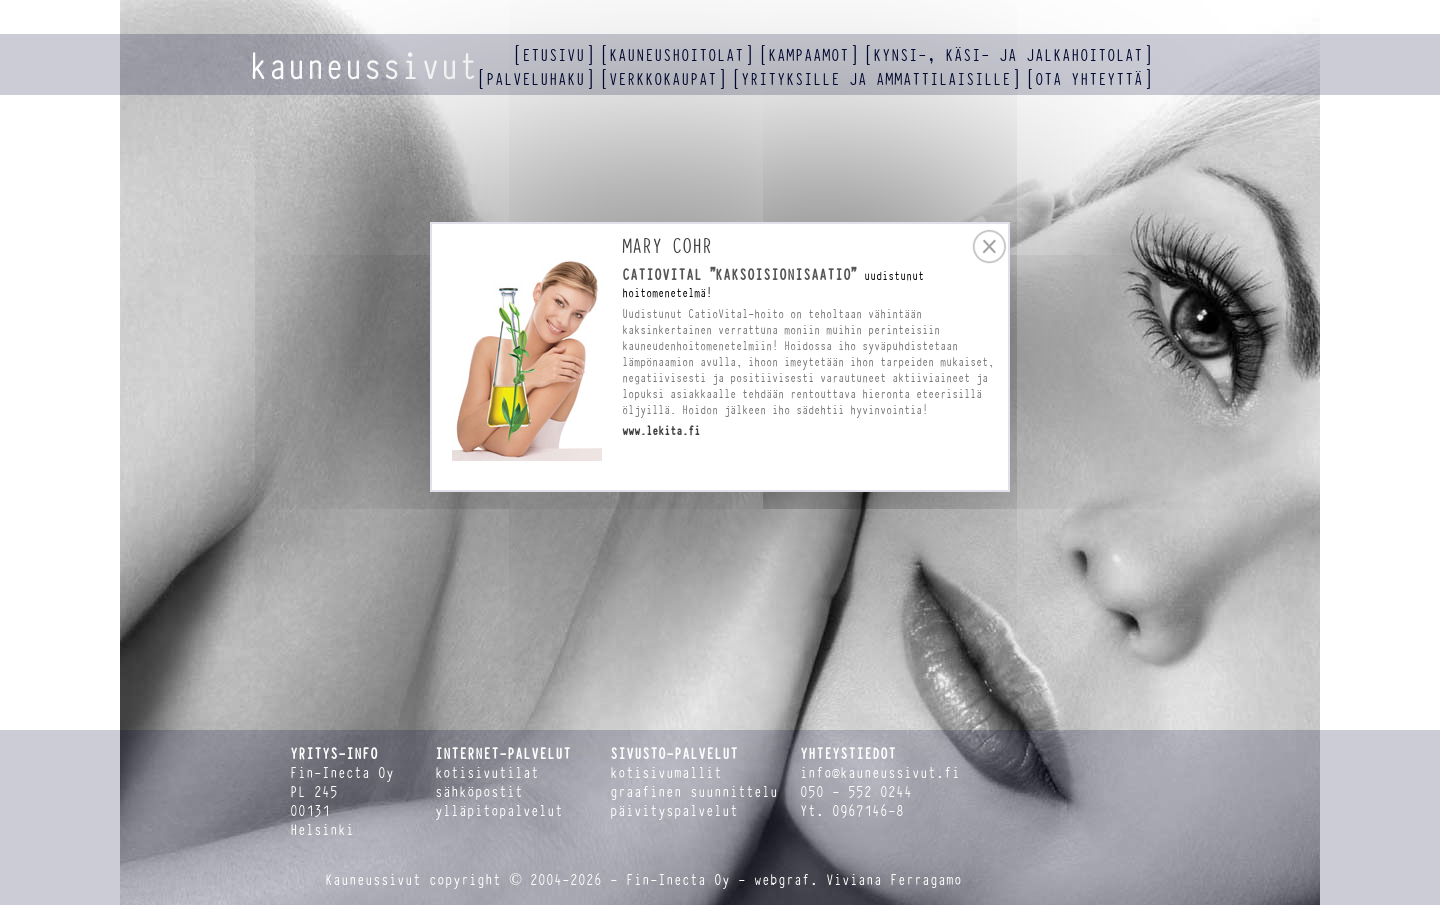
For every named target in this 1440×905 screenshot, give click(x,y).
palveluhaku (535, 79)
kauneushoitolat (676, 55)
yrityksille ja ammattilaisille (876, 79)
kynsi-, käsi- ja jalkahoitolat (1008, 55)
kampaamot (808, 55)
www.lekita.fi (661, 431)
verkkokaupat (663, 79)
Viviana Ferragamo (894, 880)
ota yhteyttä (1089, 79)
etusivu (553, 55)
